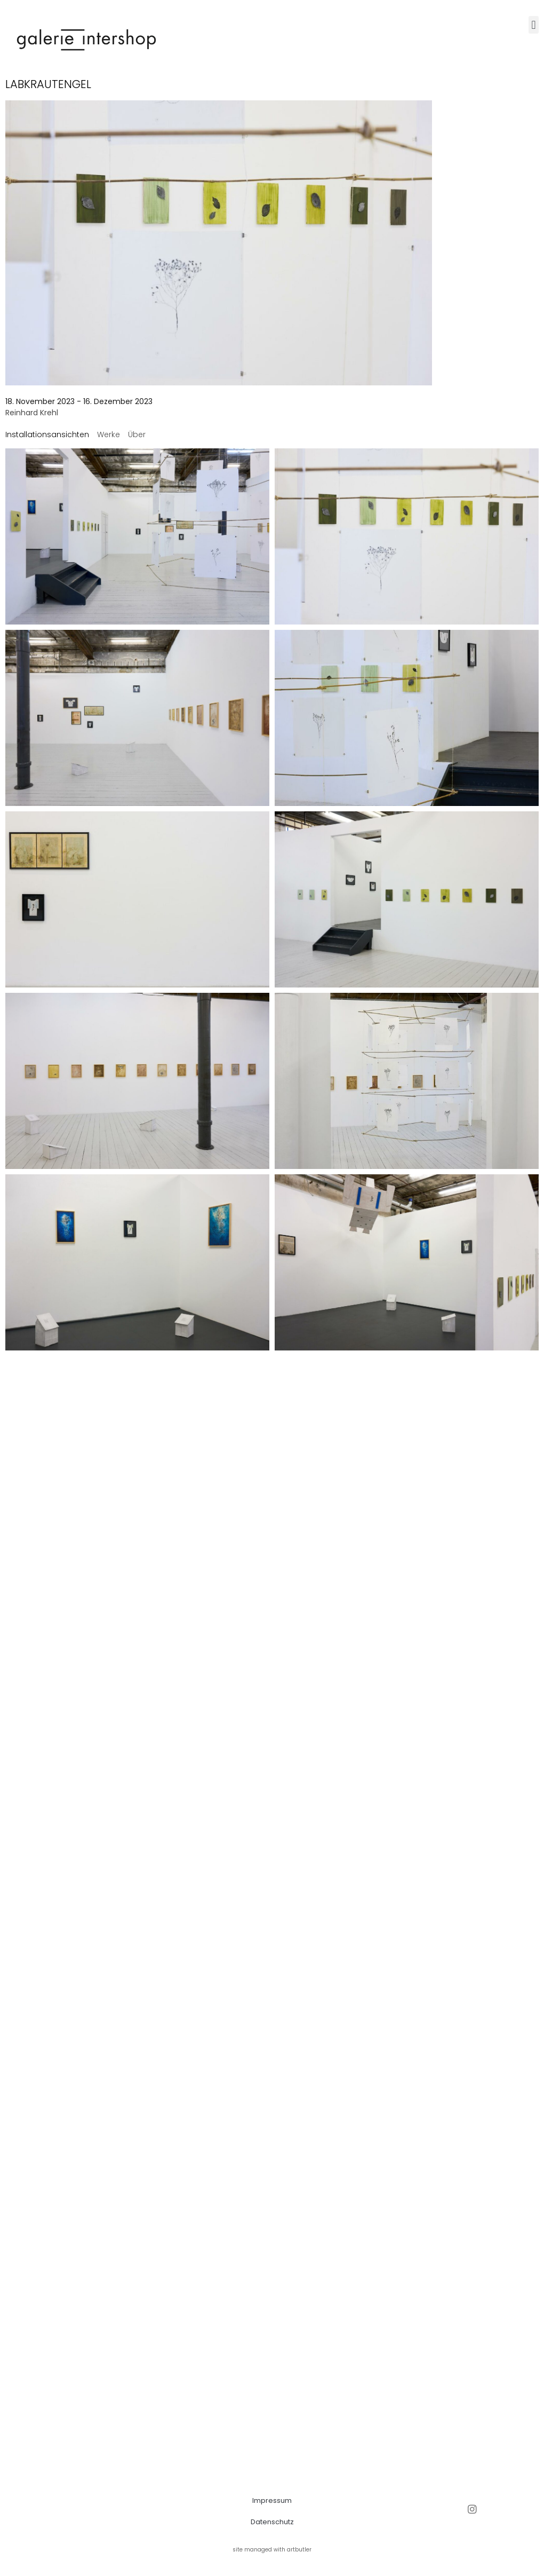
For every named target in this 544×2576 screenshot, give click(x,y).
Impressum (272, 2500)
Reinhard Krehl (31, 412)
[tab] (47, 434)
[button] (534, 25)
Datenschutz (272, 2522)
